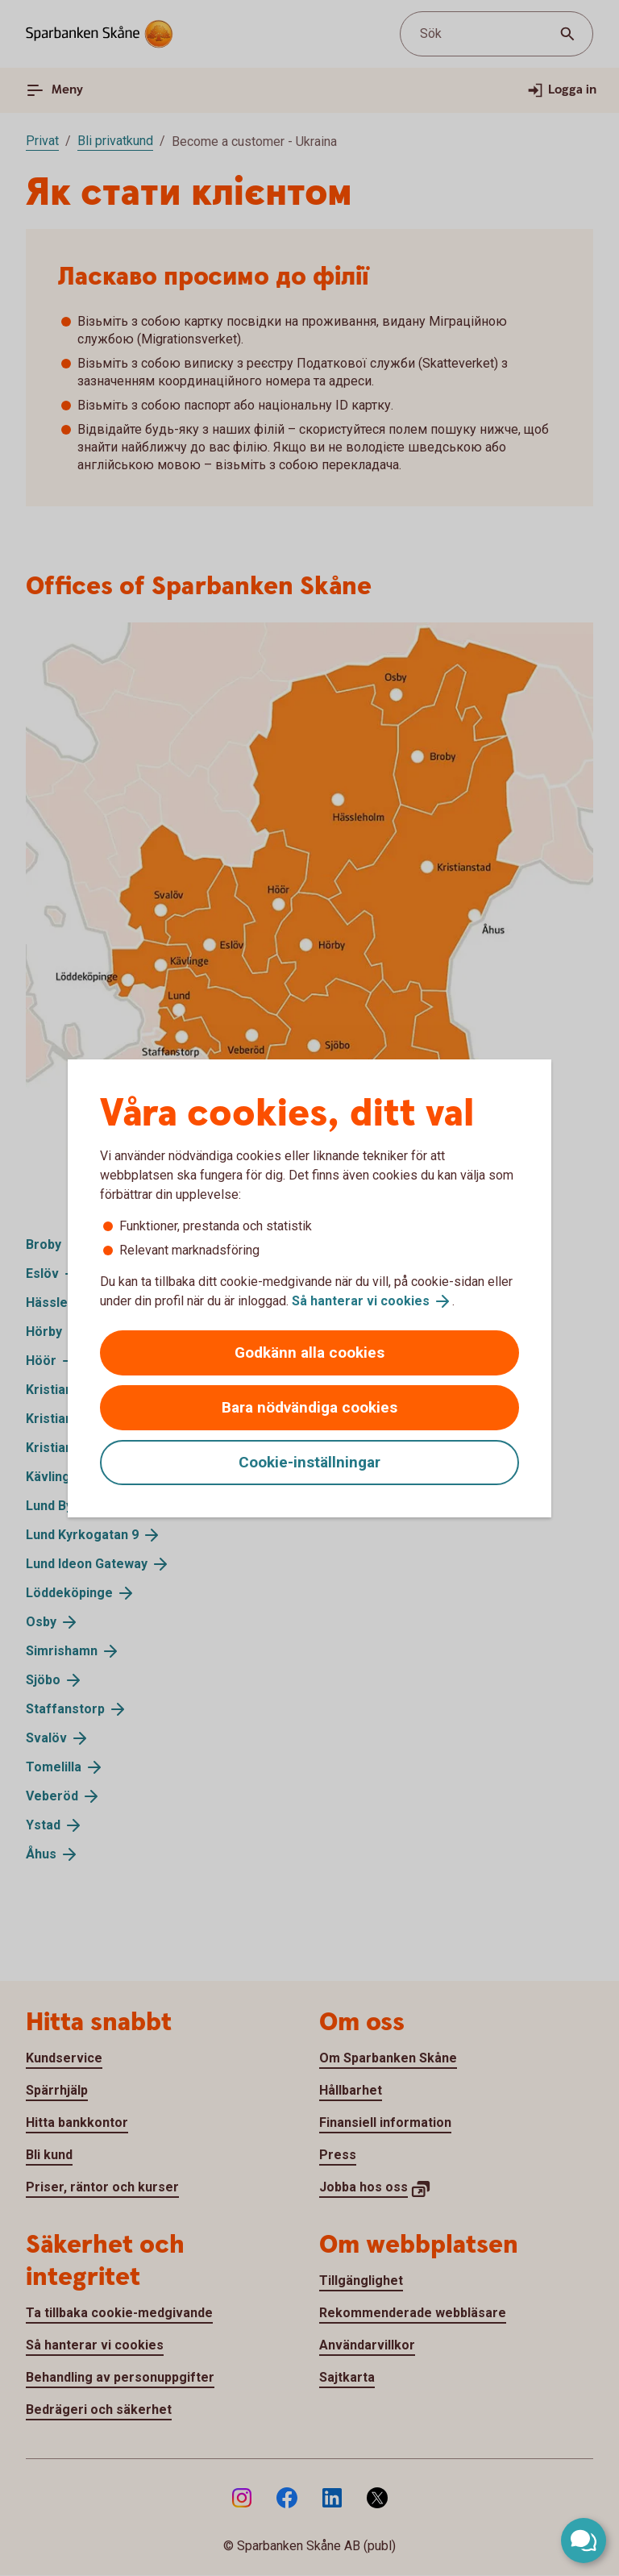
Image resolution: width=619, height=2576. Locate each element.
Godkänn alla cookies (309, 1352)
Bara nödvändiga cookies (309, 1407)
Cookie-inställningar (309, 1462)
